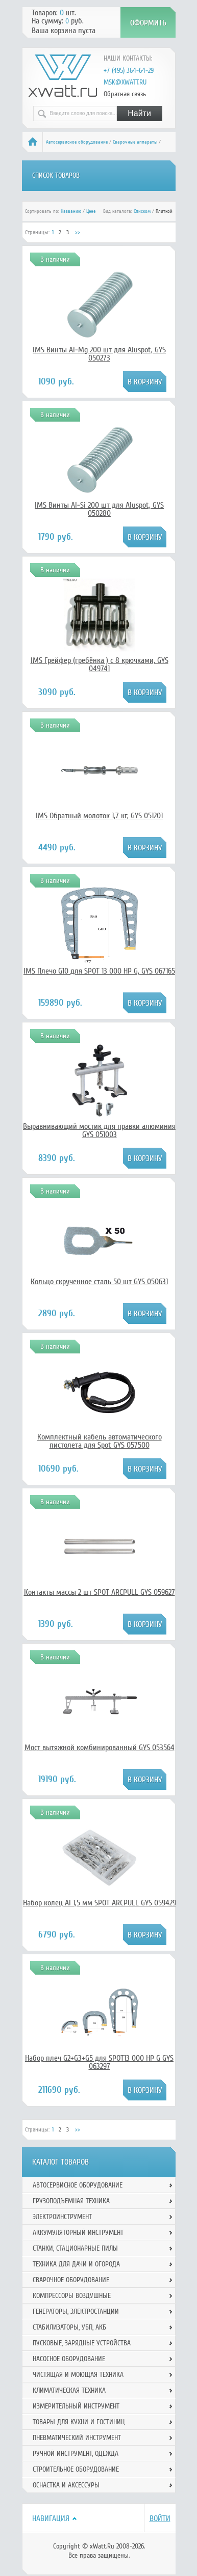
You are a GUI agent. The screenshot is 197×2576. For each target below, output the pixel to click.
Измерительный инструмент (76, 2406)
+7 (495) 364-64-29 (129, 70)
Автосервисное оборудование (77, 142)
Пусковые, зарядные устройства (82, 2343)
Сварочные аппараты (135, 142)
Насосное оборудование (69, 2359)
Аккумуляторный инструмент (78, 2232)
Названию (71, 211)
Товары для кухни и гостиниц (79, 2422)
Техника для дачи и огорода (76, 2264)
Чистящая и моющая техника (78, 2374)
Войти (160, 2518)
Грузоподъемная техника (71, 2201)
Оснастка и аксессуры (66, 2485)
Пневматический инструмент (77, 2437)
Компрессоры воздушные (72, 2295)
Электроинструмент (62, 2216)
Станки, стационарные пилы (75, 2248)
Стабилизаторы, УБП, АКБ (69, 2327)
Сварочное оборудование (71, 2280)
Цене (90, 211)
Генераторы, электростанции (76, 2311)
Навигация (50, 2518)
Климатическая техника (69, 2390)
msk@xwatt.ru (125, 82)
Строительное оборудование (76, 2469)
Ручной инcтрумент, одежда (75, 2453)
